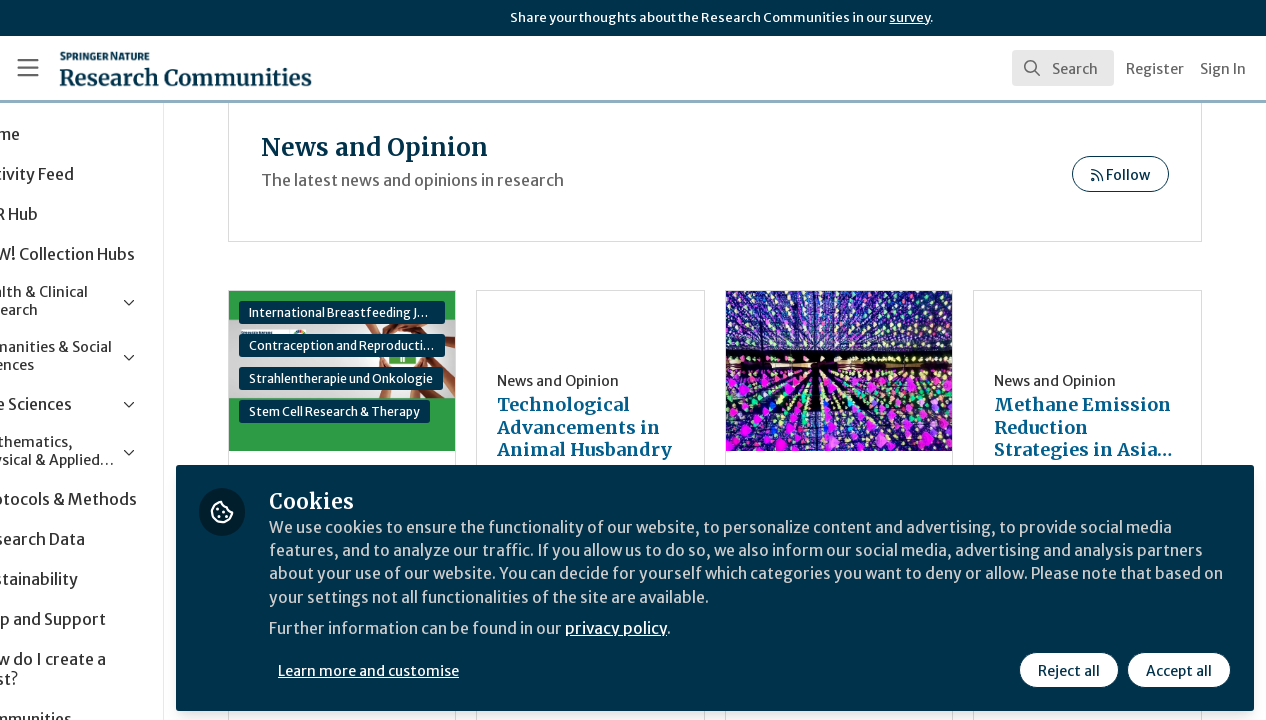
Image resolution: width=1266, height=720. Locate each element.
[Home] (156, 68)
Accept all (1178, 667)
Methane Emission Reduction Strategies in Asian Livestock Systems (1092, 428)
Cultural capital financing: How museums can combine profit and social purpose (874, 371)
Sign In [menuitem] (1223, 69)
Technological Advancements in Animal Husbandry (648, 428)
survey (909, 17)
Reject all (1068, 667)
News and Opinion (628, 381)
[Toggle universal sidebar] (28, 68)
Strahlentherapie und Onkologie (428, 378)
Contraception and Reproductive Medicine (428, 345)
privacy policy (712, 628)
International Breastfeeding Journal (428, 312)
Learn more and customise (461, 667)
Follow (1120, 175)
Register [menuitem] (1155, 69)
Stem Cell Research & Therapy (426, 411)
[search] (1063, 68)
